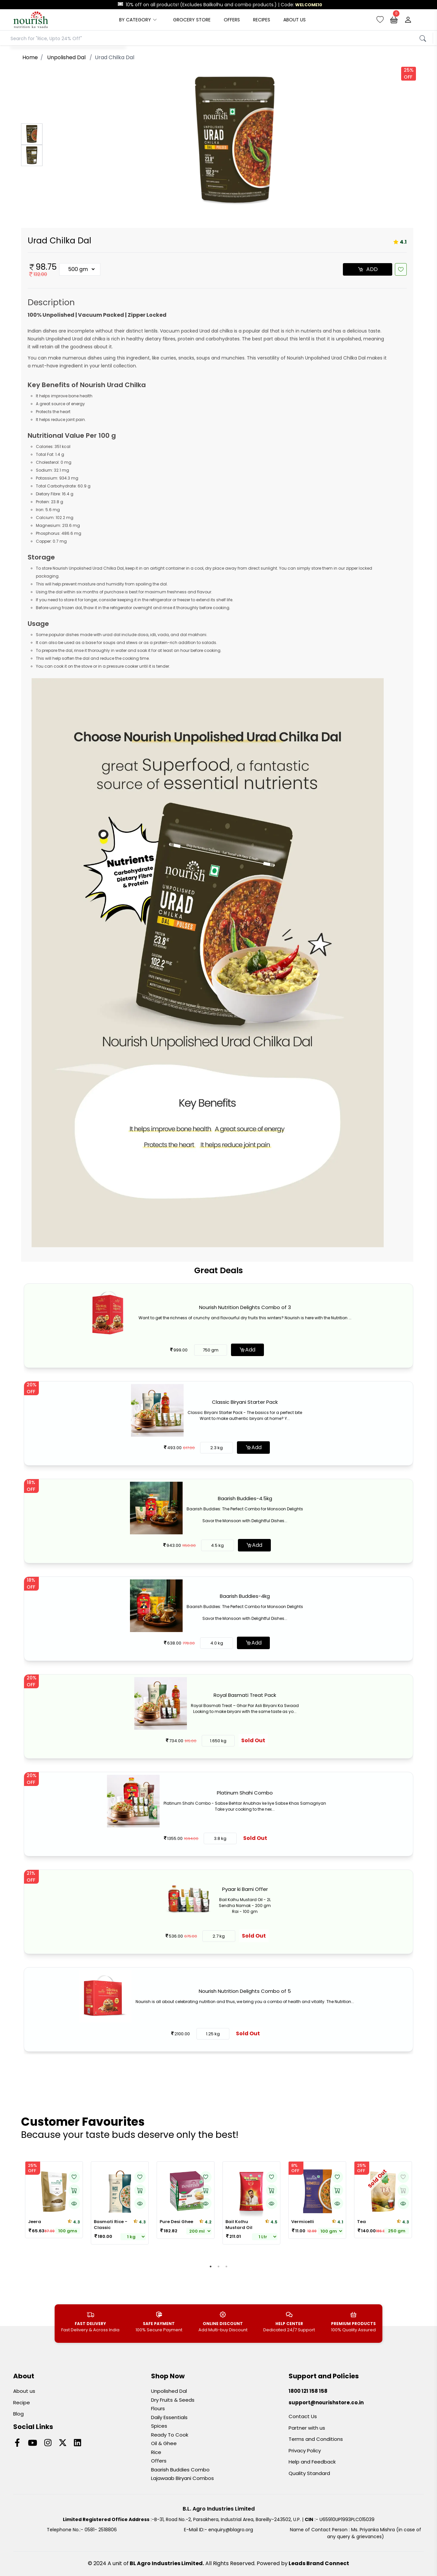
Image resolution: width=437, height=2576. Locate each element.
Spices (159, 2425)
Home (30, 57)
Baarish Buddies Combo (180, 2469)
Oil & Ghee (164, 2443)
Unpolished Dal (169, 2391)
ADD (368, 269)
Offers (159, 2460)
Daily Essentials (169, 2417)
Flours (158, 2408)
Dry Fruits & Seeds (172, 2399)
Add (247, 1349)
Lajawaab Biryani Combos (182, 2478)
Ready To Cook (169, 2434)
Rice (156, 2452)
